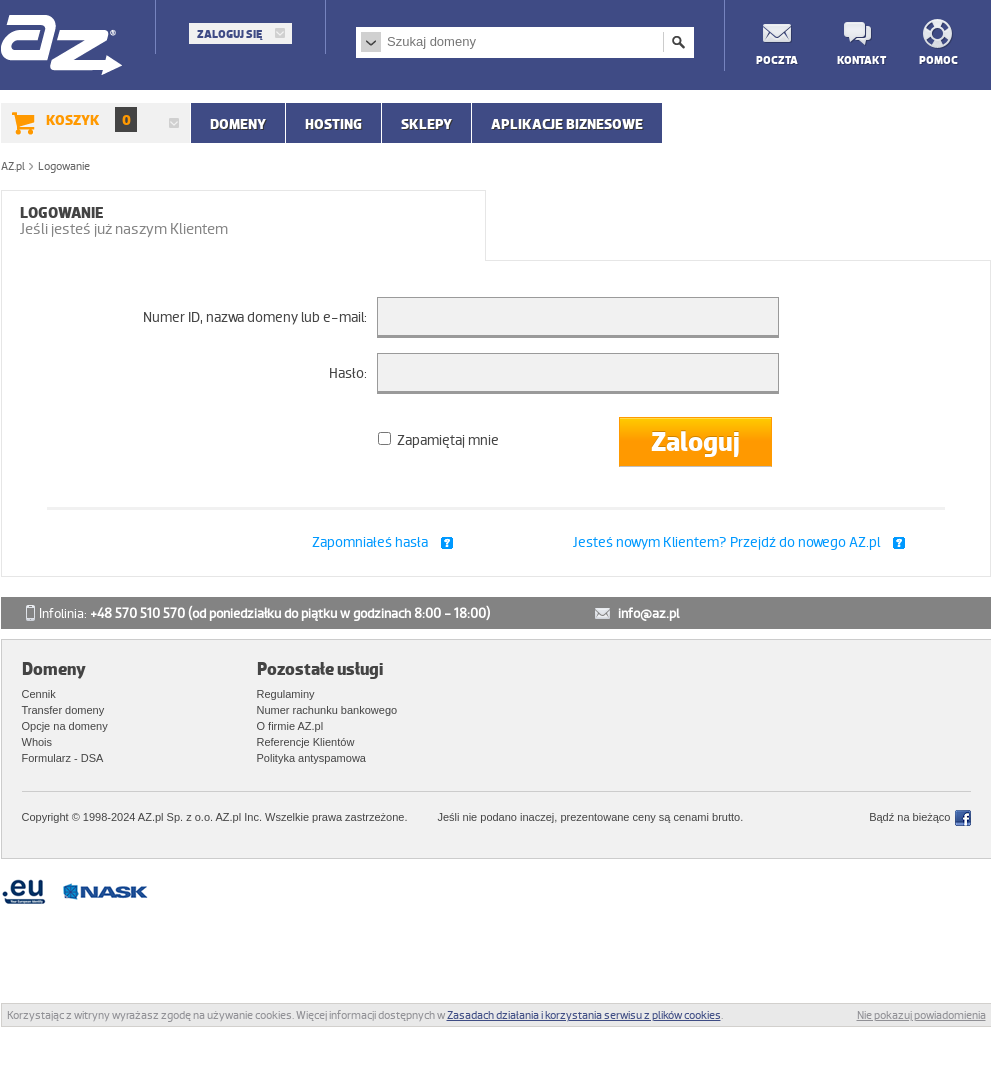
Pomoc (938, 59)
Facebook (963, 818)
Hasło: (348, 373)
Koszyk (91, 119)
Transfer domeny (63, 710)
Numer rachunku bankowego (327, 710)
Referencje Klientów (306, 742)
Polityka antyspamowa (311, 758)
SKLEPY (426, 124)
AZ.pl (62, 46)
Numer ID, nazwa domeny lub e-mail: (255, 317)
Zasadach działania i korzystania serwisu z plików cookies (584, 1015)
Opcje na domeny (65, 726)
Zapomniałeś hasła (370, 542)
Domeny (238, 124)
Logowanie (124, 220)
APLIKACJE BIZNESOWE (567, 124)
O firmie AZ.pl (290, 726)
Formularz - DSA (63, 758)
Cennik (39, 694)
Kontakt (857, 59)
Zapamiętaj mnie (438, 440)
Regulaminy (286, 694)
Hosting (333, 124)
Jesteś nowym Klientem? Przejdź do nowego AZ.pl (726, 542)
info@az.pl (648, 613)
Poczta (776, 59)
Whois (37, 742)
